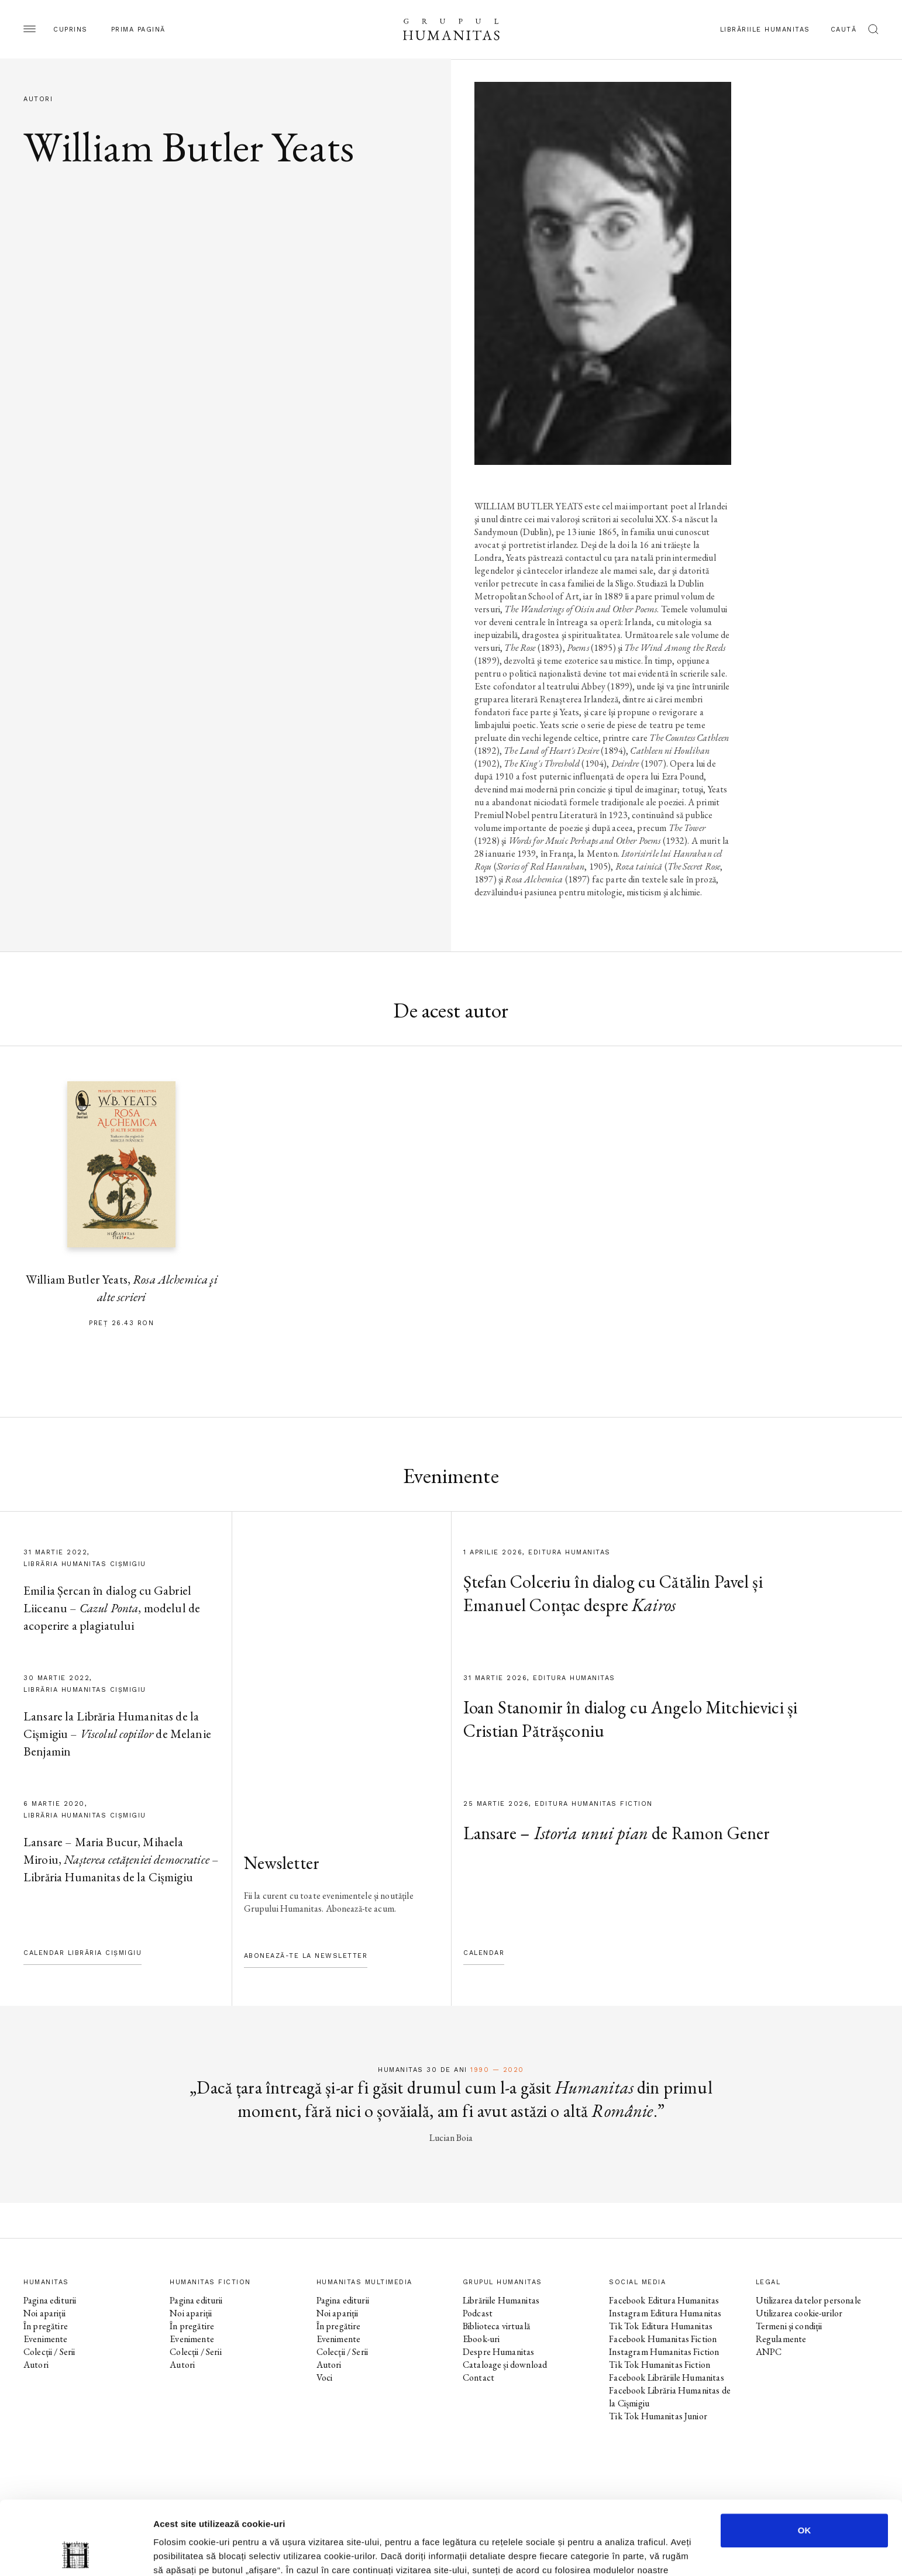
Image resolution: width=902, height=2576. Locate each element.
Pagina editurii (49, 2300)
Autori (36, 2364)
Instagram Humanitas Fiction (664, 2352)
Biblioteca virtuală (496, 2326)
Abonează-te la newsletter (306, 1956)
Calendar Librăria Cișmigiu (82, 1953)
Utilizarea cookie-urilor (799, 2313)
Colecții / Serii (49, 2352)
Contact (478, 2377)
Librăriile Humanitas (765, 29)
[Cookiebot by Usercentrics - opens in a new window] (76, 2553)
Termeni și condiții (789, 2326)
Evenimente (45, 2339)
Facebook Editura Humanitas (664, 2300)
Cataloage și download (505, 2364)
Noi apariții (44, 2313)
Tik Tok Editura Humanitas (660, 2326)
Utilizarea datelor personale (808, 2300)
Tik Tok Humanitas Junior (658, 2416)
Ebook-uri (481, 2339)
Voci (324, 2377)
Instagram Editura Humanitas (665, 2313)
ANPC (769, 2352)
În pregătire (45, 2326)
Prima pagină (138, 29)
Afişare (585, 2553)
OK (804, 2461)
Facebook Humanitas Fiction (663, 2339)
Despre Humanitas (498, 2352)
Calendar (483, 1953)
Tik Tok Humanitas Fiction (659, 2364)
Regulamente (781, 2339)
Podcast (478, 2313)
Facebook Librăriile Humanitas (666, 2377)
